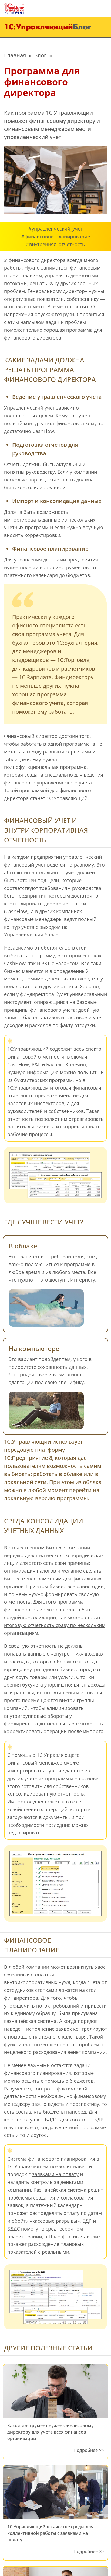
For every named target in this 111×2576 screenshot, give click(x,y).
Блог (40, 55)
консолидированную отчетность (45, 1793)
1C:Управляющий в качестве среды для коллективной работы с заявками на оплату (50, 2533)
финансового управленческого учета (48, 782)
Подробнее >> (88, 2450)
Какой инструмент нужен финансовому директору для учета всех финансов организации (50, 2432)
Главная (15, 55)
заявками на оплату (55, 2174)
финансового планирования (37, 2073)
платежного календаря (60, 2036)
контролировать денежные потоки (45, 903)
